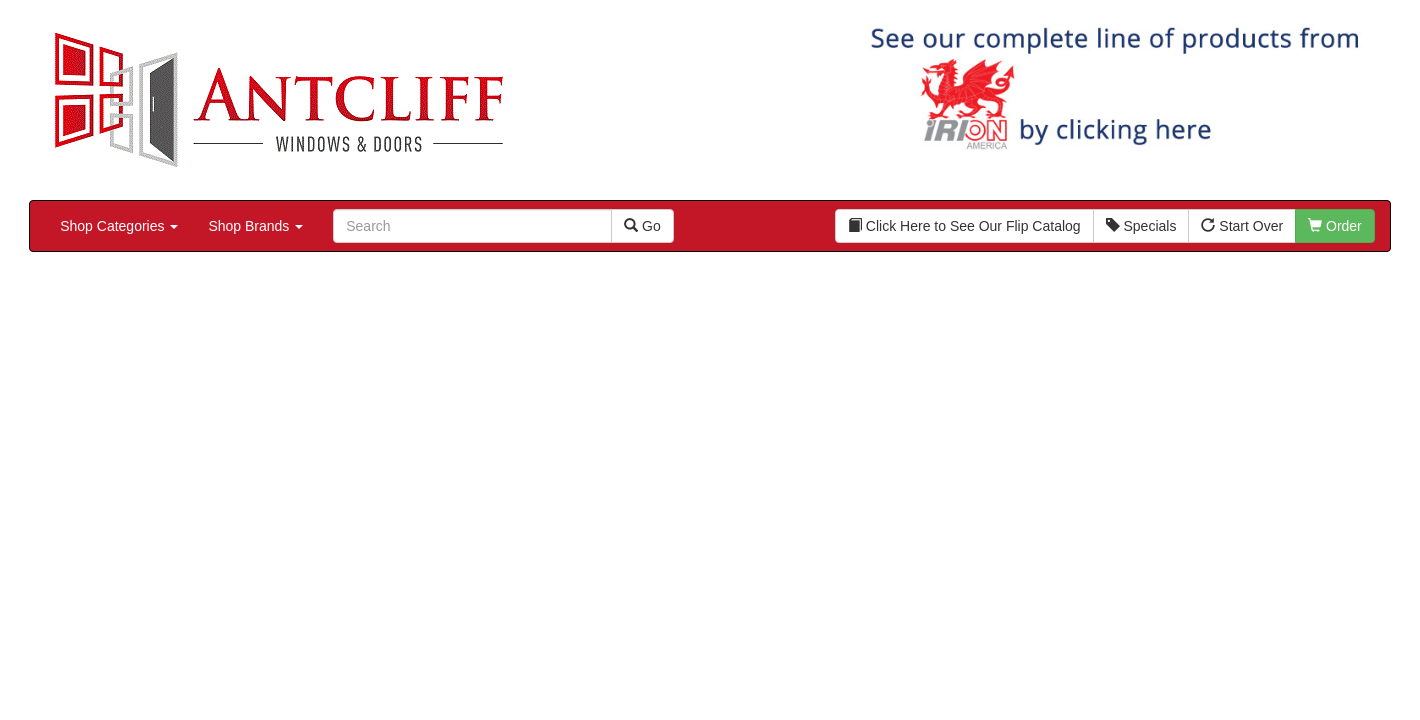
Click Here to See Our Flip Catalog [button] (964, 226)
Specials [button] (1141, 226)
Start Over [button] (1242, 226)
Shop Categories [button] (119, 226)
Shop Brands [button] (255, 226)
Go (642, 226)
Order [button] (1335, 226)
